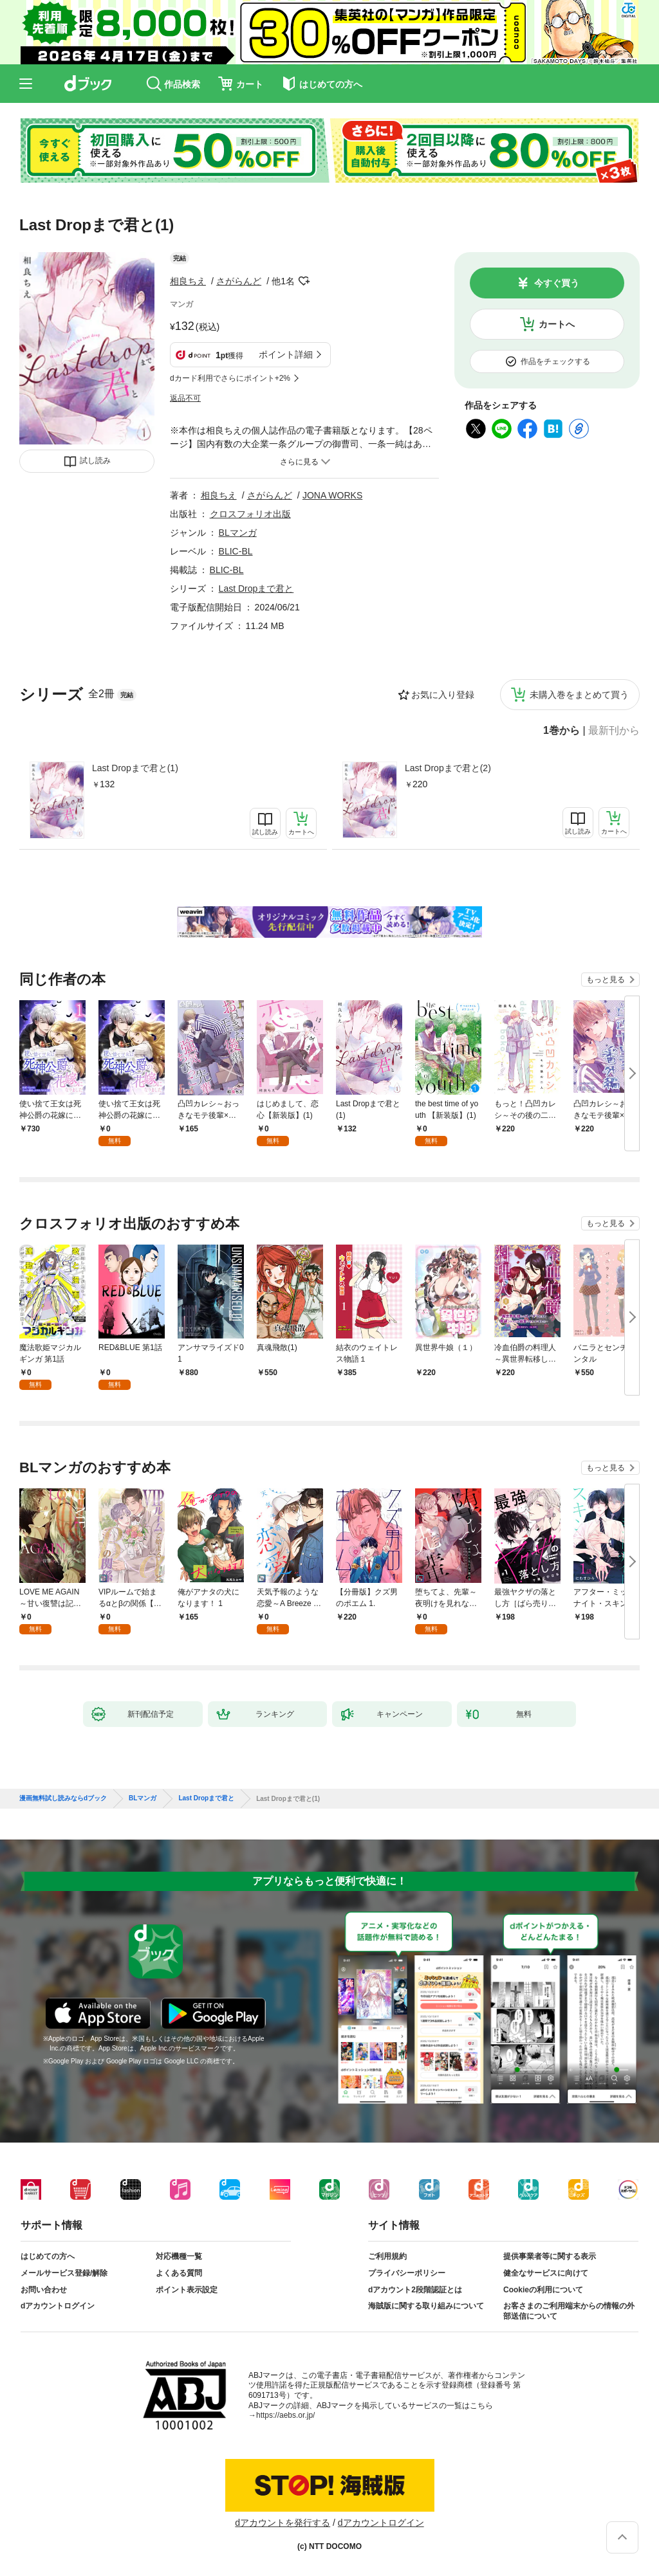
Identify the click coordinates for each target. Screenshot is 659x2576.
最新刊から (614, 731)
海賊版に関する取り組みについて (426, 2305)
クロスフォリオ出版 (250, 514)
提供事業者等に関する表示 (549, 2256)
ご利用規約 (387, 2256)
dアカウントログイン (58, 2305)
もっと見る (605, 979)
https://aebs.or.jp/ (285, 2415)
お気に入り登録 (442, 695)
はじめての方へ (48, 2256)
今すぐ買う (556, 283)
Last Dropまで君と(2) (448, 768)
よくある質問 (179, 2273)
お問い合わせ (44, 2289)
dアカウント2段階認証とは (415, 2289)
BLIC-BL (236, 551)
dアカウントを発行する (282, 2522)
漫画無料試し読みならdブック (63, 1798)
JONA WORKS (332, 495)
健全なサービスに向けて (545, 2273)
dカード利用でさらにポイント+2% (230, 378)
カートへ (557, 324)
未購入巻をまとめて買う (579, 695)
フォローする (303, 281)
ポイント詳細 (286, 354)
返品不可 (185, 398)
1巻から (561, 731)
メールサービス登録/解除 (64, 2273)
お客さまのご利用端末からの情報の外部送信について (569, 2311)
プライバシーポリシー (406, 2273)
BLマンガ (238, 532)
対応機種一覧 (179, 2256)
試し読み (95, 460)
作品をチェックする (555, 361)
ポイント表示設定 (187, 2289)
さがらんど (238, 281)
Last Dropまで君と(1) (135, 768)
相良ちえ (188, 281)
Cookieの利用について (543, 2289)
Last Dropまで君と (256, 588)
